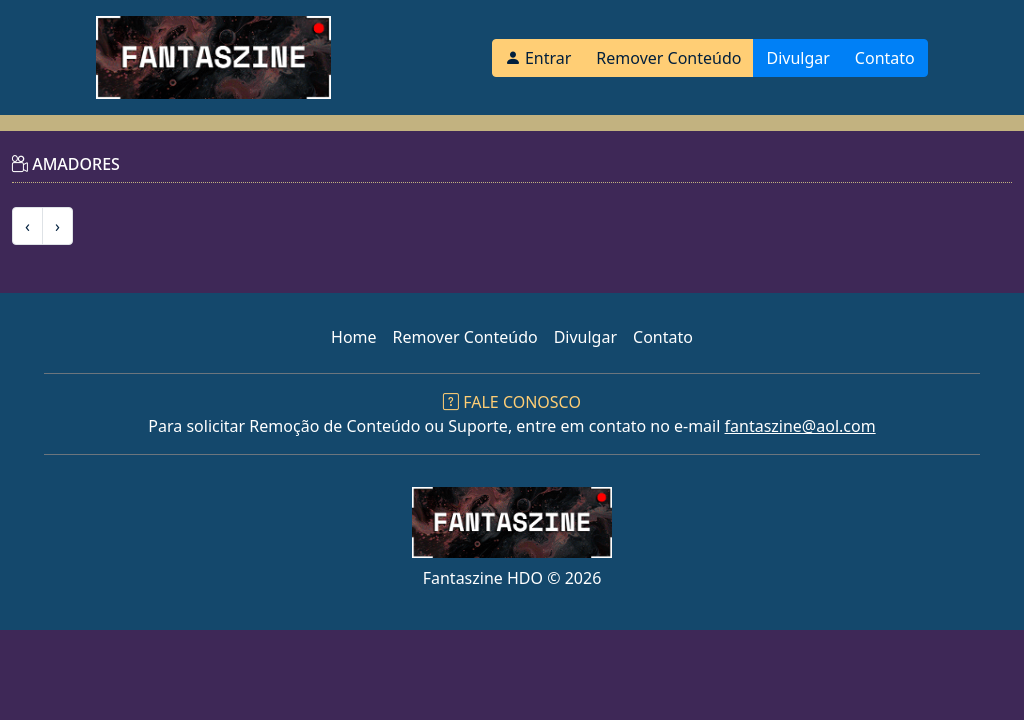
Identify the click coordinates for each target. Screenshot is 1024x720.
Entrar (538, 58)
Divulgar (797, 58)
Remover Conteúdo (668, 58)
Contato (885, 58)
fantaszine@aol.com (800, 426)
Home (354, 337)
